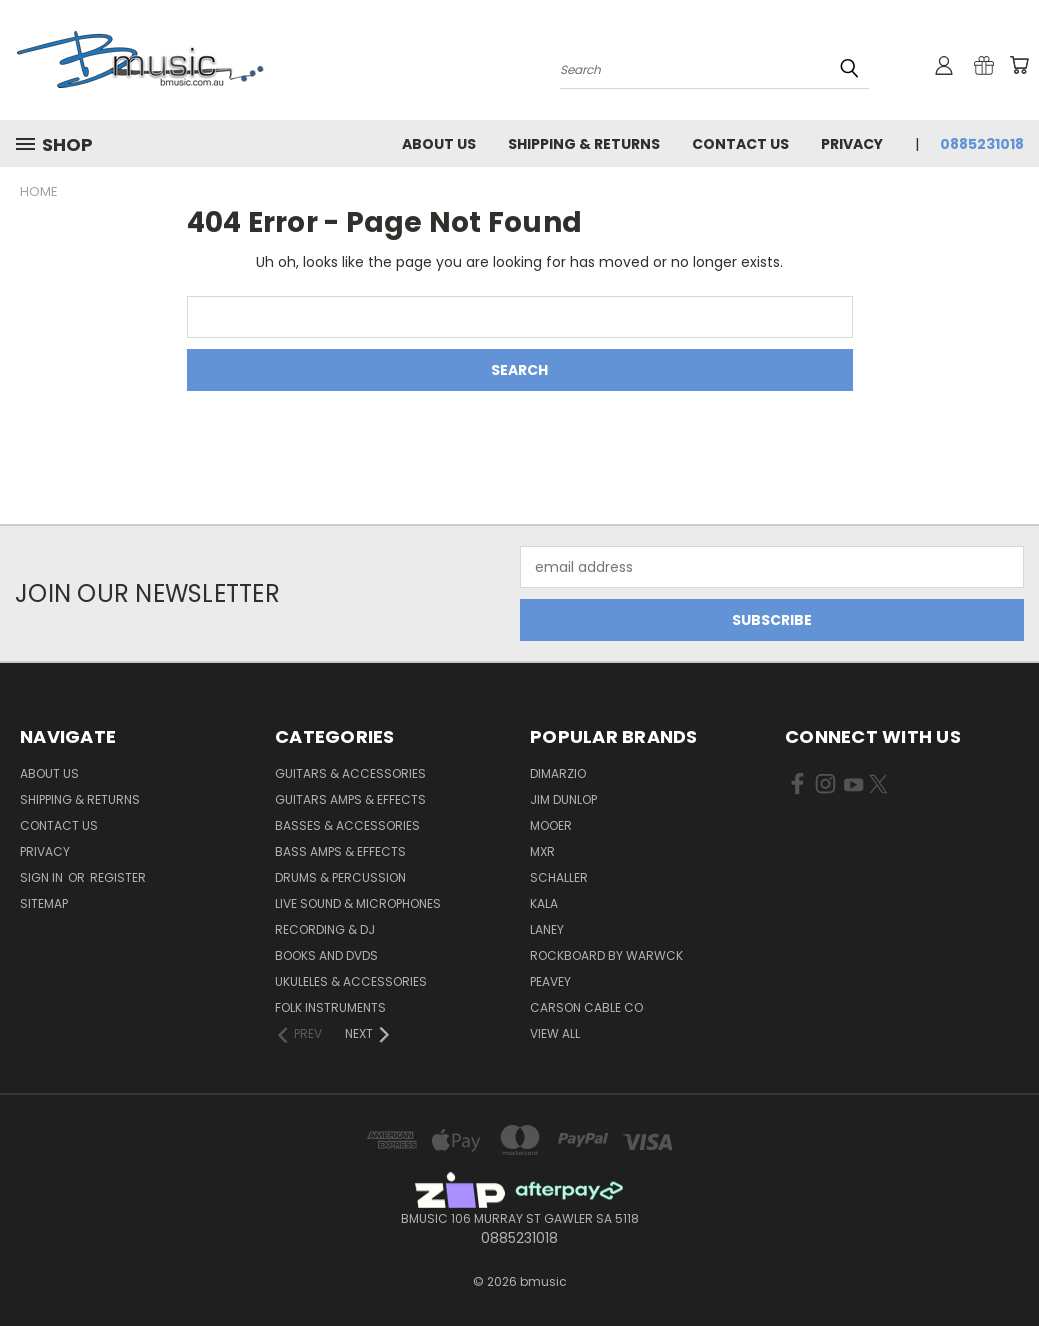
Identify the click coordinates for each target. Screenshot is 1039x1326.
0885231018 (982, 144)
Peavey (550, 981)
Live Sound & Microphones (358, 903)
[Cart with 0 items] (1019, 65)
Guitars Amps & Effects (350, 799)
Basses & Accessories (347, 825)
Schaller (559, 877)
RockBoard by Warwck (606, 955)
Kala (544, 903)
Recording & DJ (325, 929)
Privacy (852, 144)
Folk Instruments (330, 1007)
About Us (439, 144)
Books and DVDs (326, 955)
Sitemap (44, 903)
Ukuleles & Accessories (351, 981)
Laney (547, 929)
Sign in (43, 877)
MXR (542, 851)
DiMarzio (558, 773)
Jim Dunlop (563, 799)
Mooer (551, 825)
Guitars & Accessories (350, 773)
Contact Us (740, 144)
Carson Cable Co (586, 1007)
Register (118, 877)
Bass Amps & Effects (340, 851)
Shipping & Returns (584, 144)
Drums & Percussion (340, 877)
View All (555, 1033)
